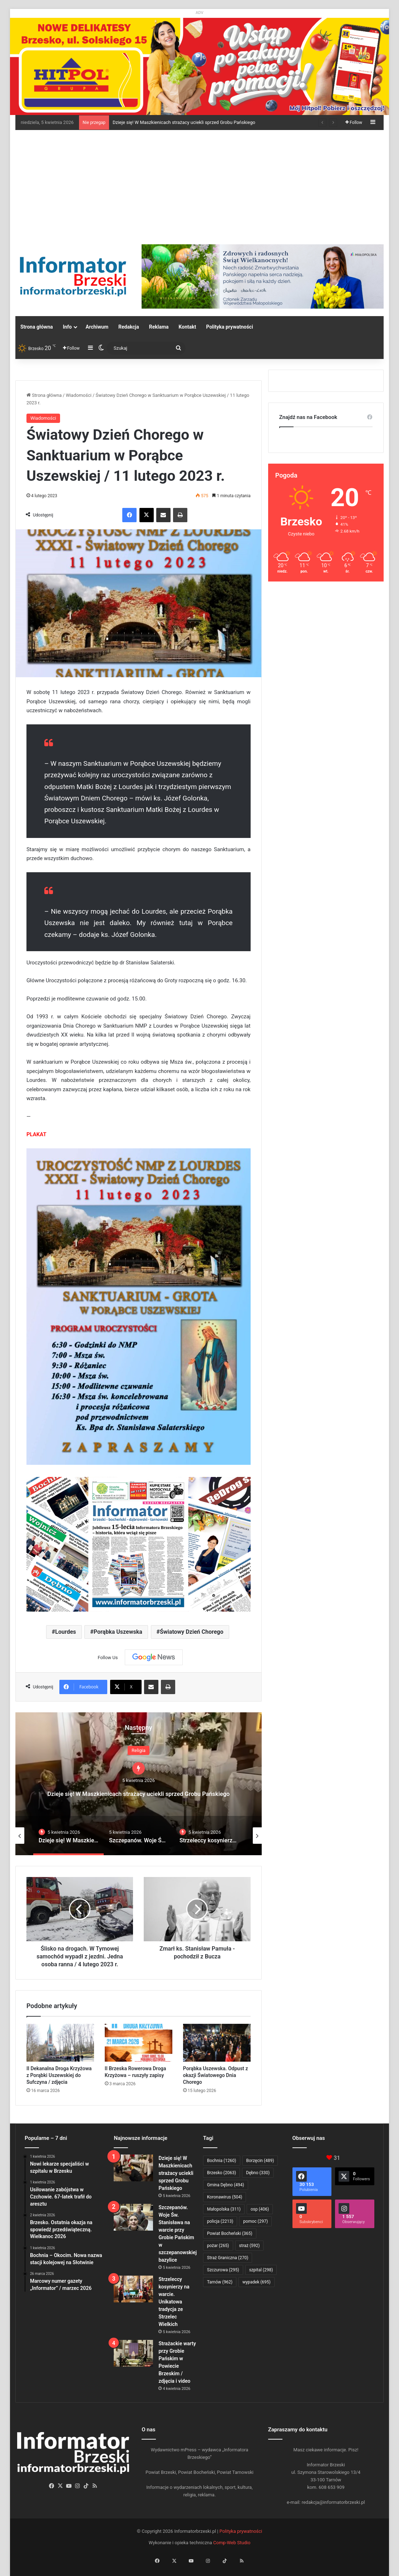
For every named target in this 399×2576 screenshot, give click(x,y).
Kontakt (187, 327)
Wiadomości (79, 395)
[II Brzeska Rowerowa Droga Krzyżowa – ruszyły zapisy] (138, 2043)
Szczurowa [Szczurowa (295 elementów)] (223, 2269)
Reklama (159, 327)
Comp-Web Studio (231, 2542)
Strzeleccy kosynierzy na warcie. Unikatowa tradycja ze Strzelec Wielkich (173, 2301)
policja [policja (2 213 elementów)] (220, 2221)
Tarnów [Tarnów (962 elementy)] (219, 2282)
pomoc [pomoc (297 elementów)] (255, 2221)
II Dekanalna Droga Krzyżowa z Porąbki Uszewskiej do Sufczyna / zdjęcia (59, 2075)
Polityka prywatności (229, 327)
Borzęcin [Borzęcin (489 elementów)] (260, 2160)
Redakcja (128, 327)
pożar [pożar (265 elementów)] (218, 2245)
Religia (139, 1743)
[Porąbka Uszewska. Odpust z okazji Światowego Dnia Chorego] (217, 2043)
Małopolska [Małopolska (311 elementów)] (224, 2209)
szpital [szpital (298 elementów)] (261, 2269)
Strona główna (36, 327)
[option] (138, 1783)
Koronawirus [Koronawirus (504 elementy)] (224, 2197)
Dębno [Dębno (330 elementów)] (258, 2172)
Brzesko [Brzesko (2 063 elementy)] (221, 2172)
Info (67, 327)
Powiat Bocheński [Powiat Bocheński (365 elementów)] (229, 2233)
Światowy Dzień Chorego (191, 1631)
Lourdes (65, 1631)
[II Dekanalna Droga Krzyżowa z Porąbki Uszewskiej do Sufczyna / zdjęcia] (60, 2043)
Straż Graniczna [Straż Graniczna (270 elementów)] (227, 2257)
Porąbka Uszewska (118, 1631)
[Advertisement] (199, 184)
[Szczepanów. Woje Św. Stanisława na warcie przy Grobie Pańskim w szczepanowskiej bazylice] (133, 2217)
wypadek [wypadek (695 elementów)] (256, 2282)
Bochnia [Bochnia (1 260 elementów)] (221, 2160)
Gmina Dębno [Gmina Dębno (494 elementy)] (225, 2184)
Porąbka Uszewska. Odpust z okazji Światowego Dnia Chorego (215, 2075)
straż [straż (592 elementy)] (249, 2245)
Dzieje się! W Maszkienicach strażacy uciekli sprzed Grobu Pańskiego (184, 122)
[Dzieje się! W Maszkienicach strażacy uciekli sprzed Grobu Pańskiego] (133, 2168)
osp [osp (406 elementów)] (260, 2209)
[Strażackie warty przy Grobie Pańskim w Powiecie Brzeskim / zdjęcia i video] (133, 2353)
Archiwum (97, 327)
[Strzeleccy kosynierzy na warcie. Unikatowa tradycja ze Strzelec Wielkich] (133, 2289)
